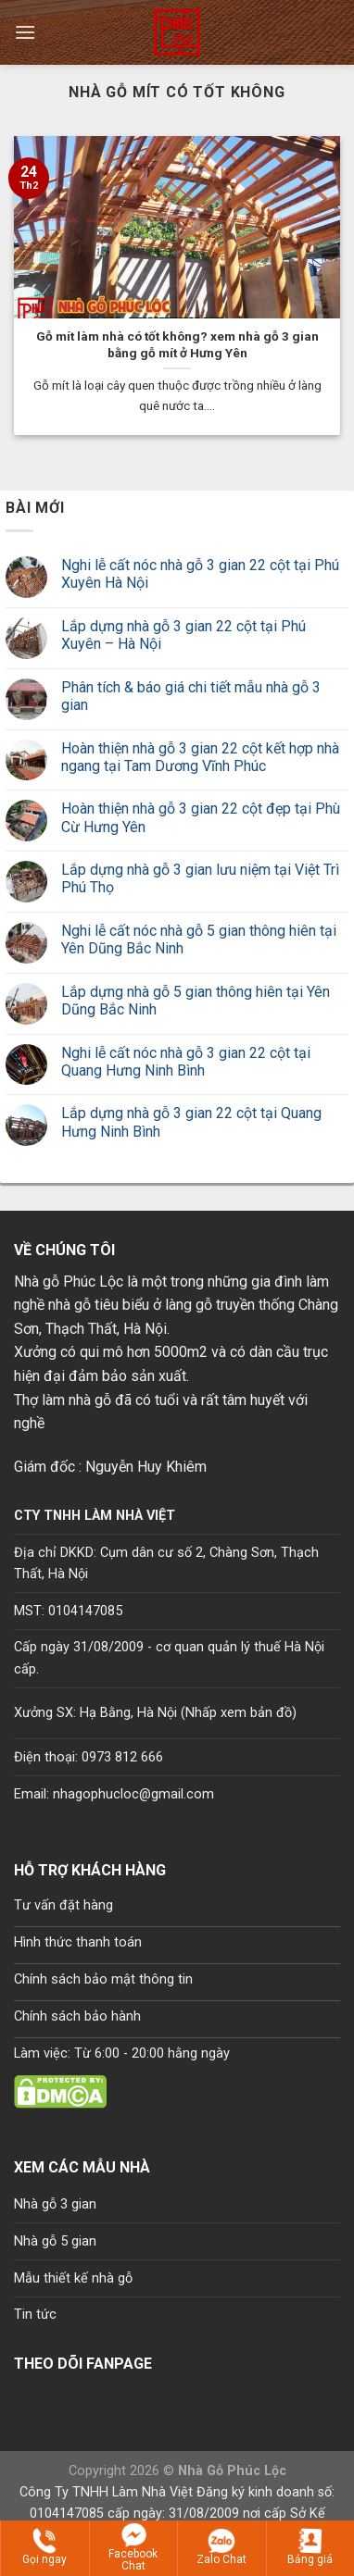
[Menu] (25, 32)
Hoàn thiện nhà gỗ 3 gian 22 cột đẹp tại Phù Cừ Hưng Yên (200, 817)
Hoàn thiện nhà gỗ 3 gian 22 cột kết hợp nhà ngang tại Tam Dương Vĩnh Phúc (200, 757)
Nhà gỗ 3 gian (55, 2204)
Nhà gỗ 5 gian (55, 2241)
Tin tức (35, 2314)
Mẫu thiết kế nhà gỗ (73, 2278)
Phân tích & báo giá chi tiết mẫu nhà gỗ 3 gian (191, 696)
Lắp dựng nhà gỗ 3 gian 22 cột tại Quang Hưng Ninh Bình (191, 1121)
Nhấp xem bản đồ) (241, 1713)
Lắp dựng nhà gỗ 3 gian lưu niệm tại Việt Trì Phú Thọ (200, 878)
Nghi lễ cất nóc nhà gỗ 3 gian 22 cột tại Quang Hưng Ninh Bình (185, 1061)
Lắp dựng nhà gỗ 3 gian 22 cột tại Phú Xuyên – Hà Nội (183, 635)
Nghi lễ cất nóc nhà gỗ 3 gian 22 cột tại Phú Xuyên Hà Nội (200, 573)
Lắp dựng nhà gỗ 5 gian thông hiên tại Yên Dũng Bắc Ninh (195, 1000)
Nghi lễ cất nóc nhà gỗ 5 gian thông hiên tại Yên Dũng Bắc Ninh (198, 939)
